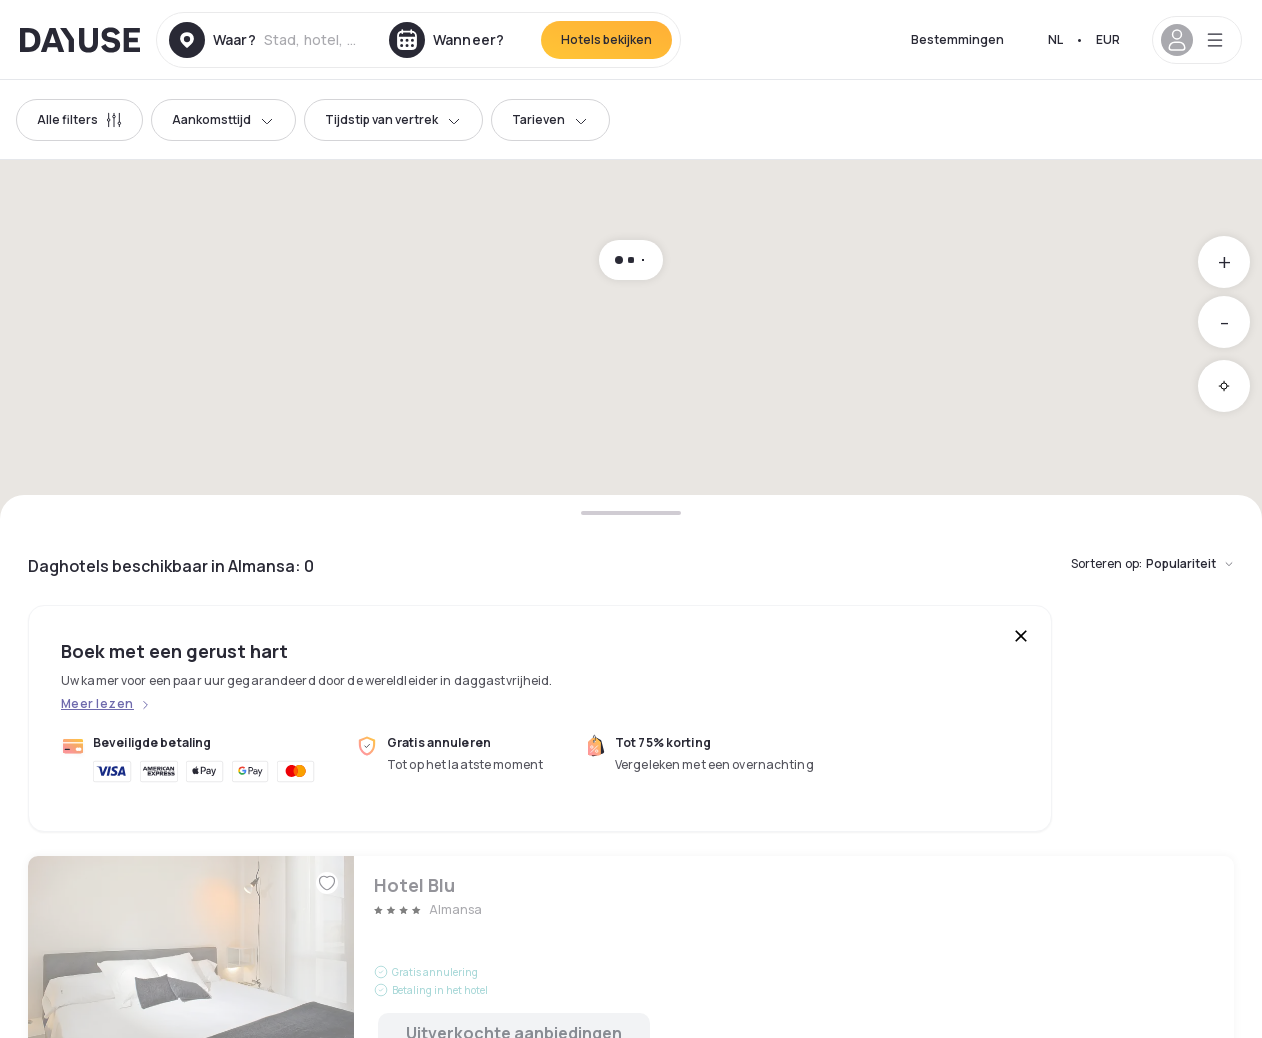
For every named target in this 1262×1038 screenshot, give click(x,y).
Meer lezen (97, 704)
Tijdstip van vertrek (393, 119)
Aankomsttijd (223, 119)
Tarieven (550, 119)
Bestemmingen (957, 39)
